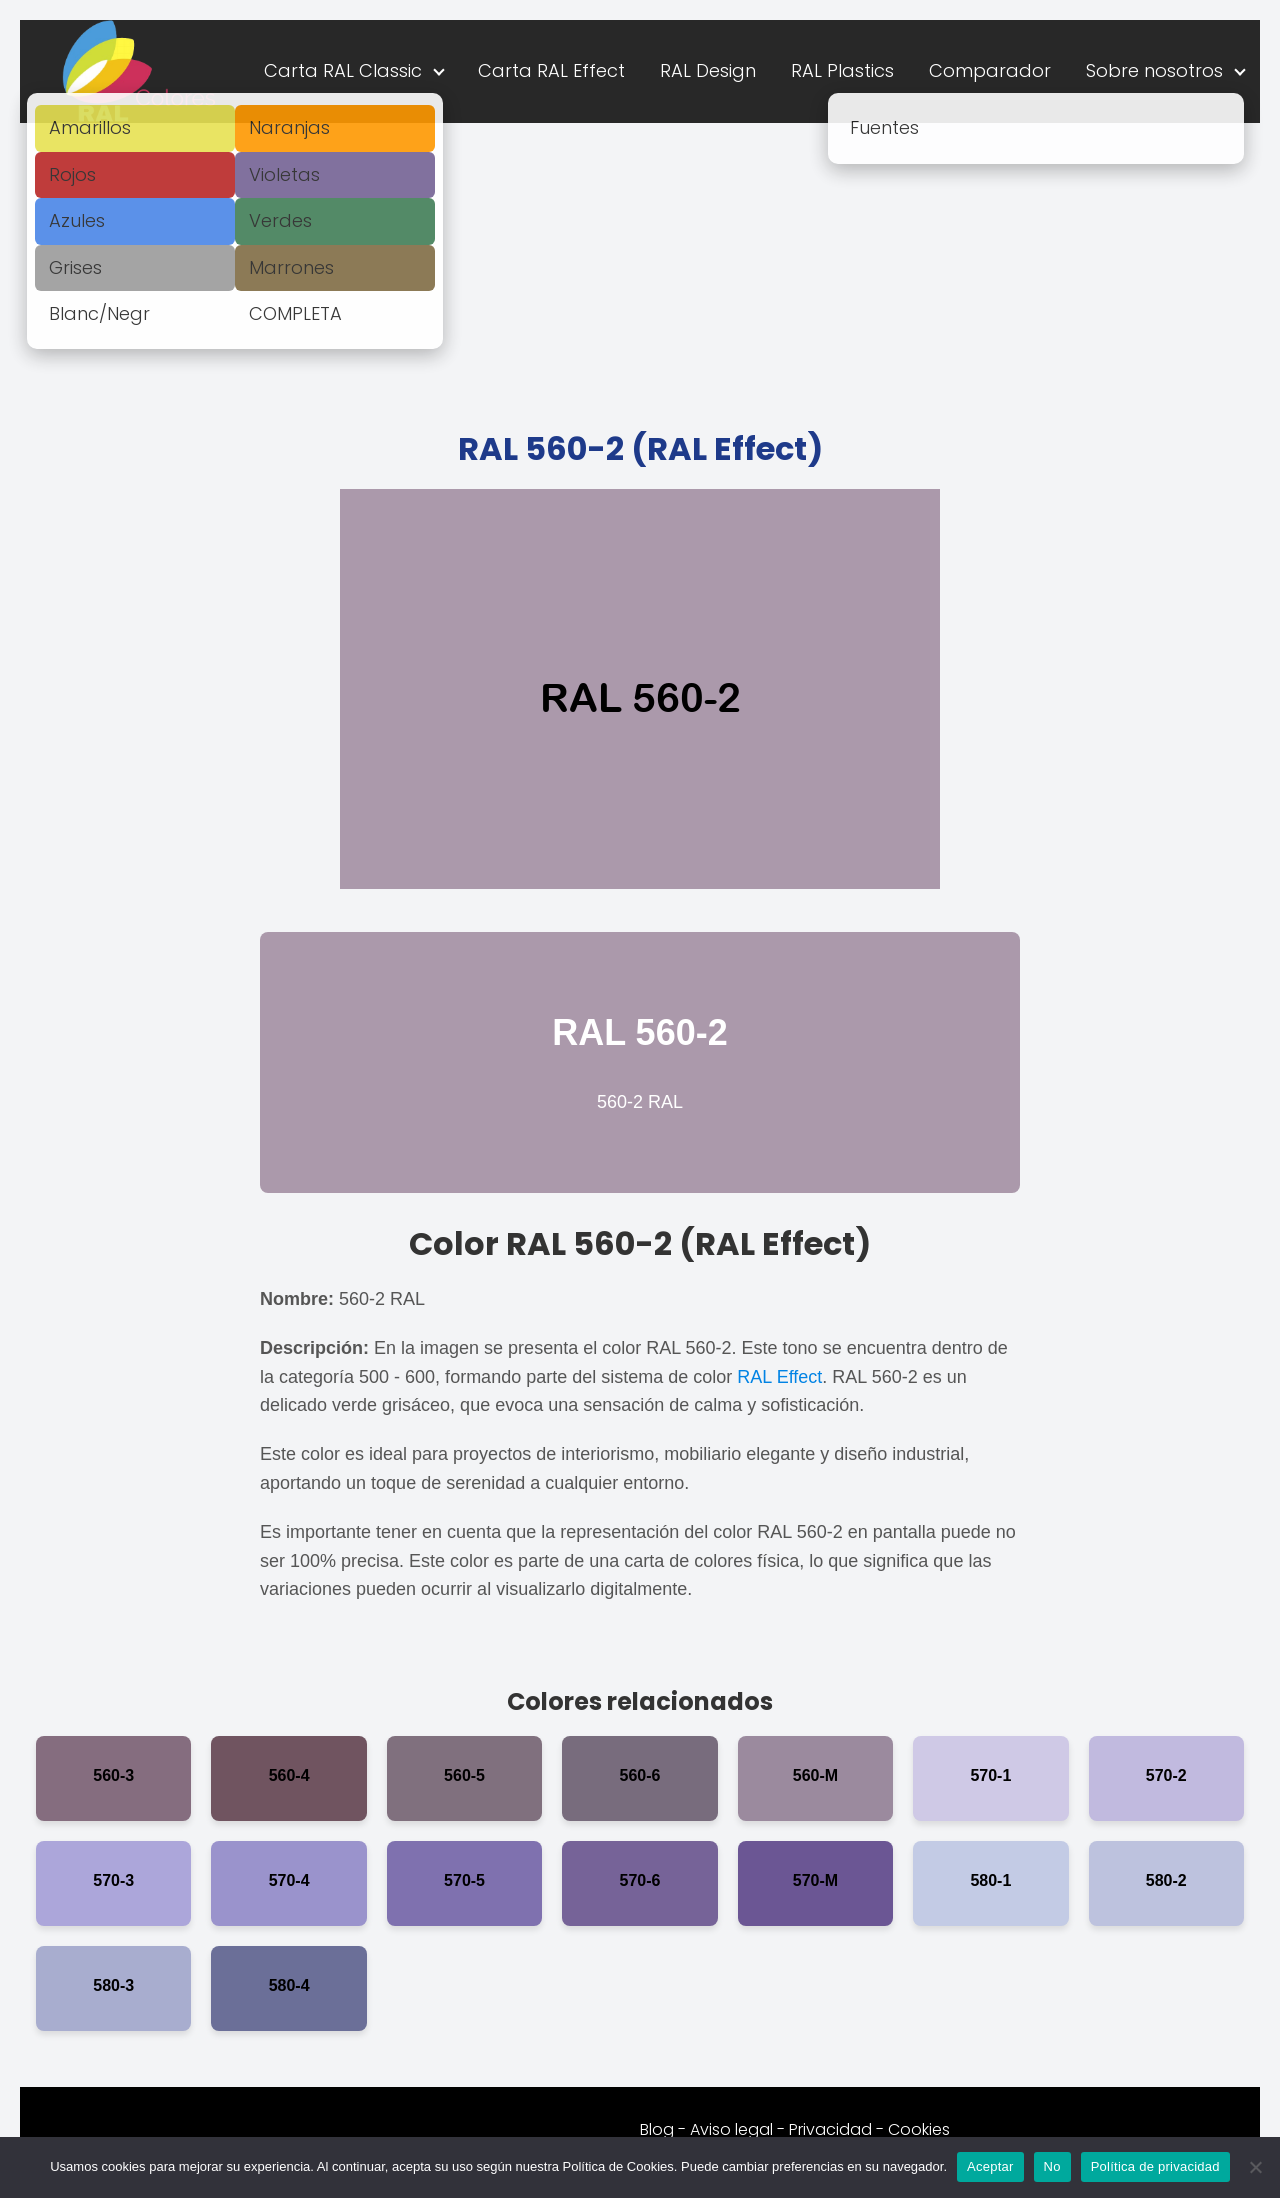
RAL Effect (779, 1377)
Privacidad (830, 2129)
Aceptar (990, 2166)
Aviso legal (731, 2129)
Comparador (990, 70)
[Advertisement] (640, 273)
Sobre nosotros (1154, 70)
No (1052, 2166)
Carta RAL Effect (551, 70)
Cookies (919, 2129)
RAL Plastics (842, 70)
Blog (657, 2129)
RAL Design (708, 70)
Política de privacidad (1155, 2166)
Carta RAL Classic (343, 70)
